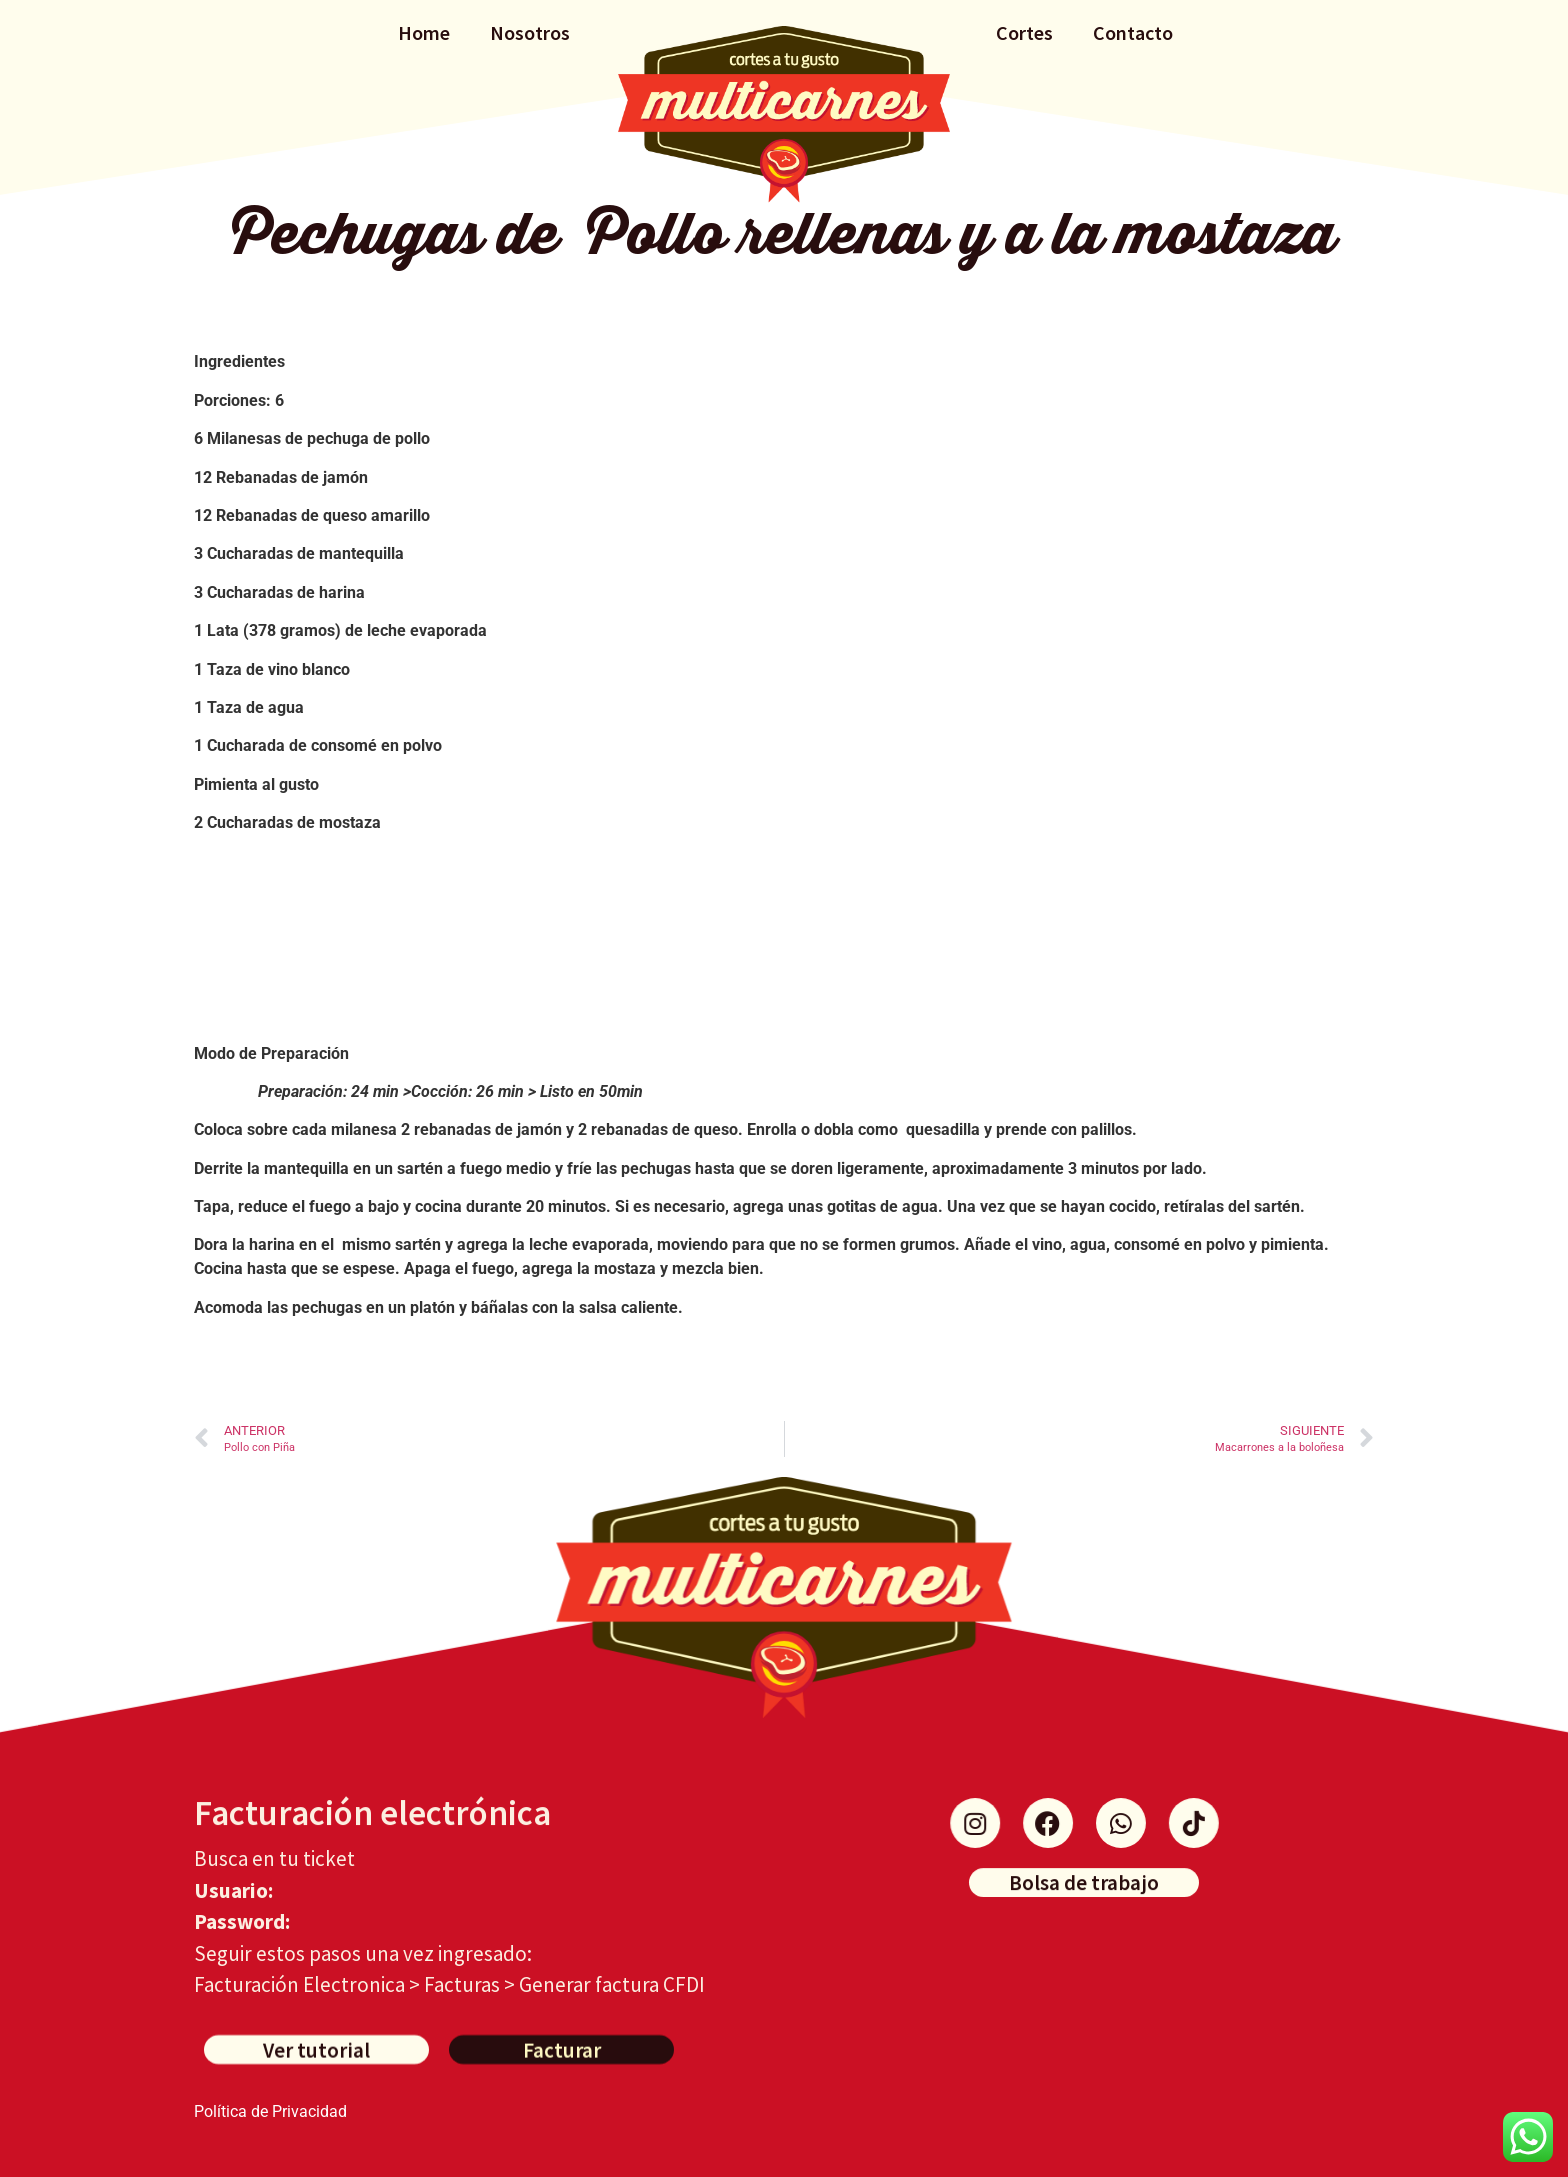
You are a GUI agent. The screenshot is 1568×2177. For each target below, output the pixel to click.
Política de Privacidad (270, 2111)
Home (424, 32)
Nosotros (530, 32)
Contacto (1133, 32)
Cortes (1024, 32)
